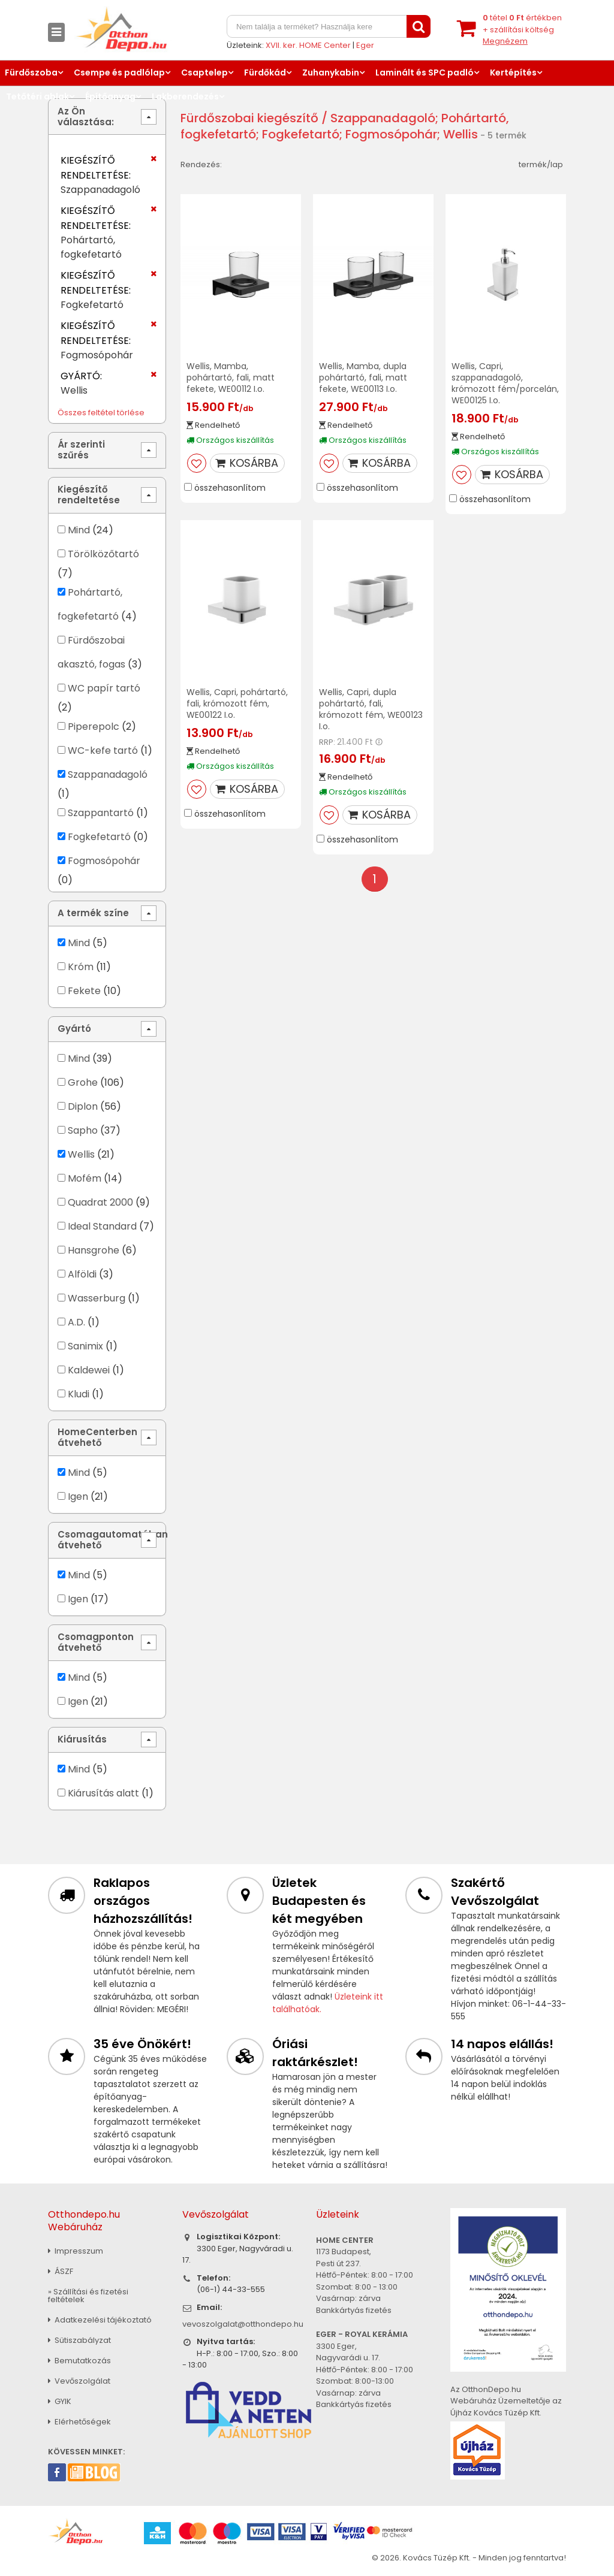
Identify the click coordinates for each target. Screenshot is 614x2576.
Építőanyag (110, 96)
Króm (81, 967)
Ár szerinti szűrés (81, 449)
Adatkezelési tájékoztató (100, 2320)
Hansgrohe (93, 1250)
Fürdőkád (265, 72)
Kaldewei (89, 1370)
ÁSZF (60, 2271)
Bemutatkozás (79, 2360)
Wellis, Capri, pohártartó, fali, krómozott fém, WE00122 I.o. (237, 703)
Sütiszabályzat (79, 2340)
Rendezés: (201, 164)
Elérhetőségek (79, 2421)
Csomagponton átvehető (96, 1642)
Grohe (83, 1082)
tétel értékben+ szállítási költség (522, 29)
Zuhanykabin (330, 72)
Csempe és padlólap (119, 72)
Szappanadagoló (108, 774)
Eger (365, 45)
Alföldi (82, 1274)
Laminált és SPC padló (424, 72)
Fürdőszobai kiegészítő (249, 118)
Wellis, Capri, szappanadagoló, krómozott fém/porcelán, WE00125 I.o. (505, 383)
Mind (79, 530)
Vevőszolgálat (79, 2381)
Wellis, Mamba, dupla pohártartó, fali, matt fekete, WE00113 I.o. (363, 377)
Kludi (78, 1394)
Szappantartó (101, 813)
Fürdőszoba (31, 72)
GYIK (59, 2401)
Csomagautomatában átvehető (112, 1539)
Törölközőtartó (103, 554)
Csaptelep (204, 72)
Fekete (84, 991)
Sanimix (85, 1346)
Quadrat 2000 (100, 1202)
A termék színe (93, 913)
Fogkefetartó (99, 837)
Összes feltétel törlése (101, 412)
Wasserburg (96, 1298)
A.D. (76, 1322)
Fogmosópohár (104, 861)
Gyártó (74, 1028)
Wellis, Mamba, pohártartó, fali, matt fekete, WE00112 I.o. (230, 377)
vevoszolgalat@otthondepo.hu (242, 2324)
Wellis (82, 1154)
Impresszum (75, 2251)
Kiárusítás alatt (103, 1793)
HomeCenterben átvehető (97, 1437)
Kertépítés (513, 72)
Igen (78, 1496)
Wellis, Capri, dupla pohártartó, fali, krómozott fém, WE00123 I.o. (371, 709)
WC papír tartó (104, 688)
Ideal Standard (102, 1226)
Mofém (84, 1178)
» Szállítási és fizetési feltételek (88, 2295)
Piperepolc (93, 726)
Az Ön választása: (86, 116)
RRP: (327, 742)
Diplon (83, 1106)
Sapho (83, 1130)
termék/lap (541, 164)
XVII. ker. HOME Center (308, 45)
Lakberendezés (185, 96)
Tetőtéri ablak (37, 96)
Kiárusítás (82, 1739)
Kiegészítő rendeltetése (89, 494)
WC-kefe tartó (103, 750)
